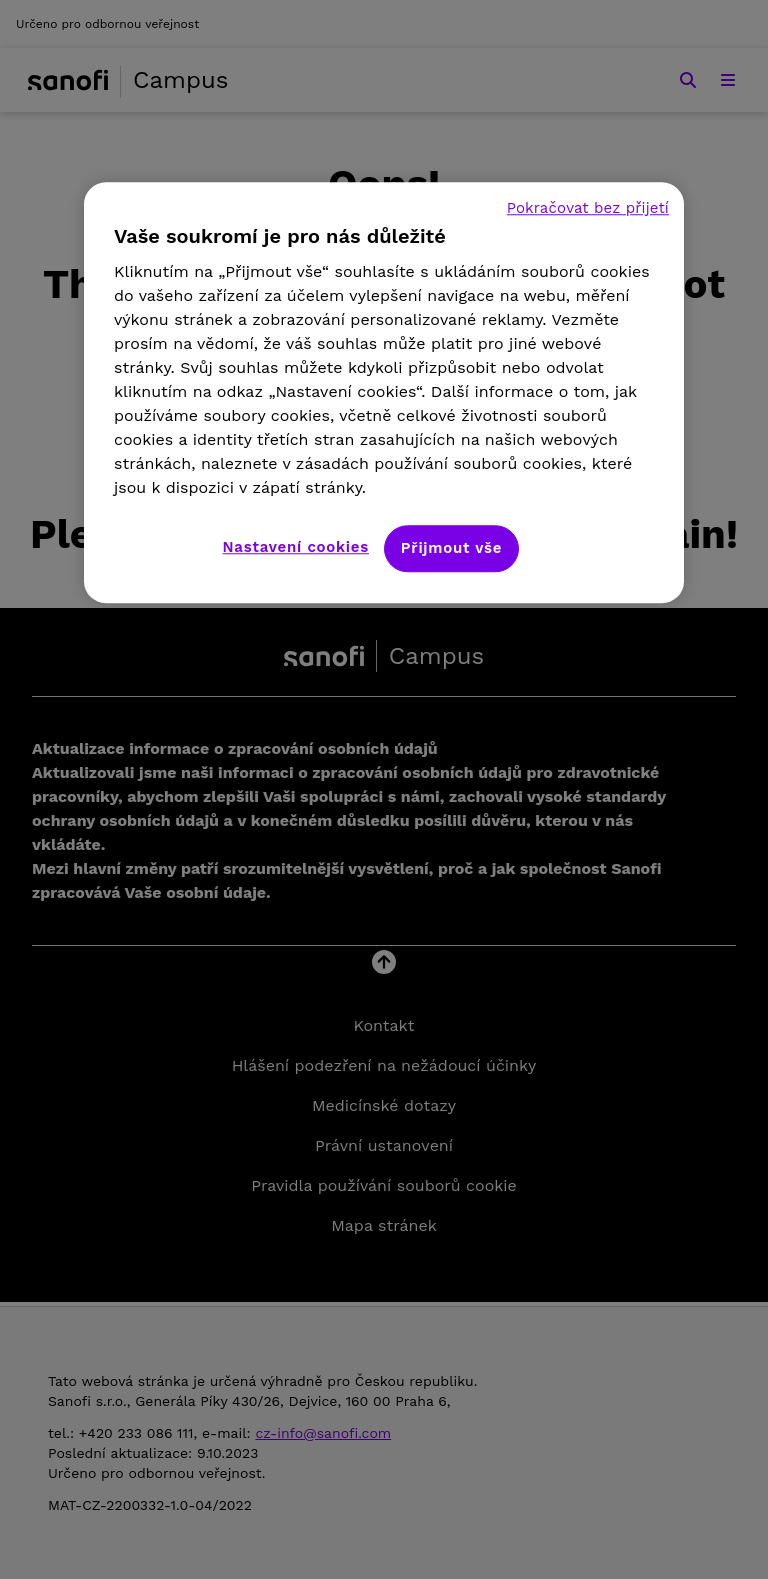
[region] (384, 392)
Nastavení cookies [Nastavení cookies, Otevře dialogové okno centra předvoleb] (296, 547)
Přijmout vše (451, 548)
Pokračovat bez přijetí (588, 208)
